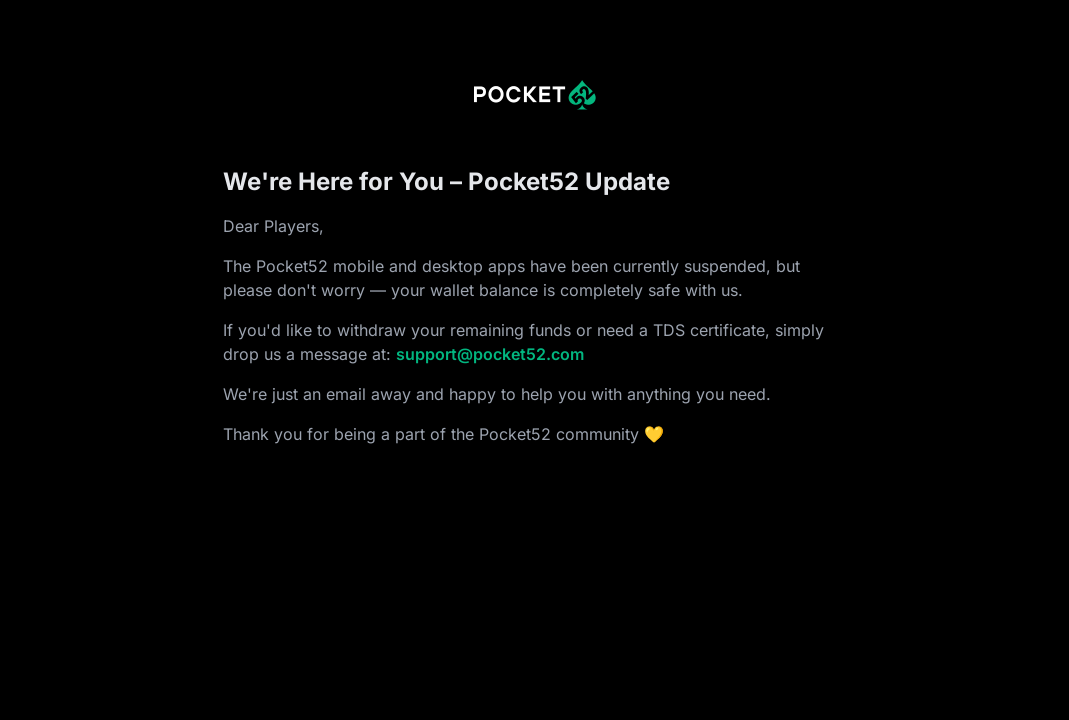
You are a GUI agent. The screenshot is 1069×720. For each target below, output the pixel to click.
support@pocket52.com (490, 354)
